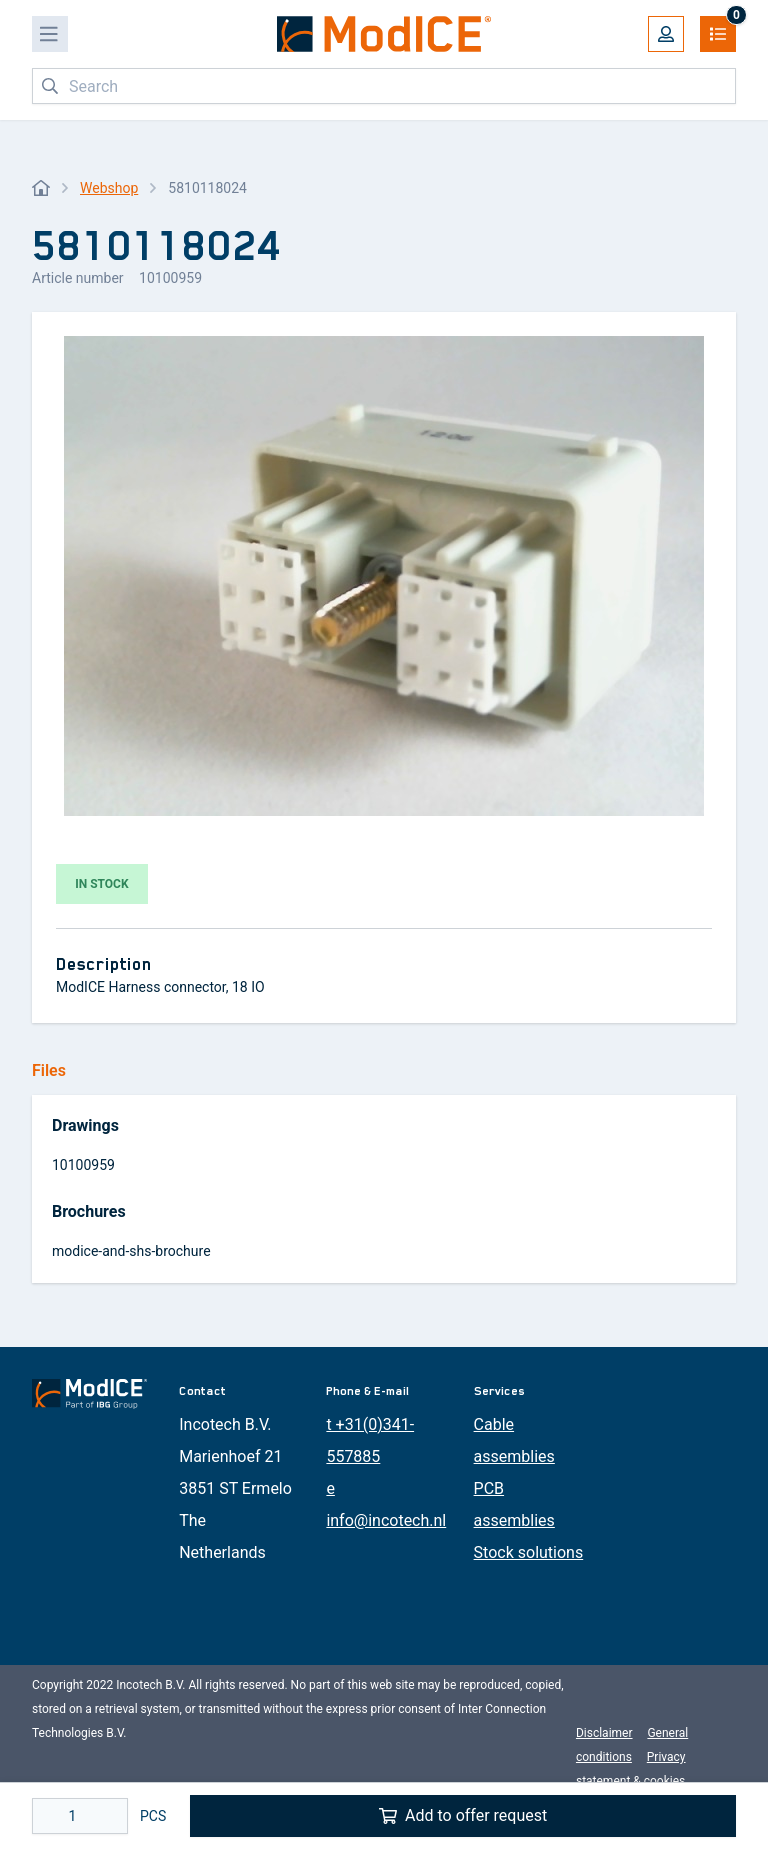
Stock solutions (529, 1552)
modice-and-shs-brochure (131, 1251)
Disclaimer (604, 1733)
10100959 (83, 1165)
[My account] (666, 34)
